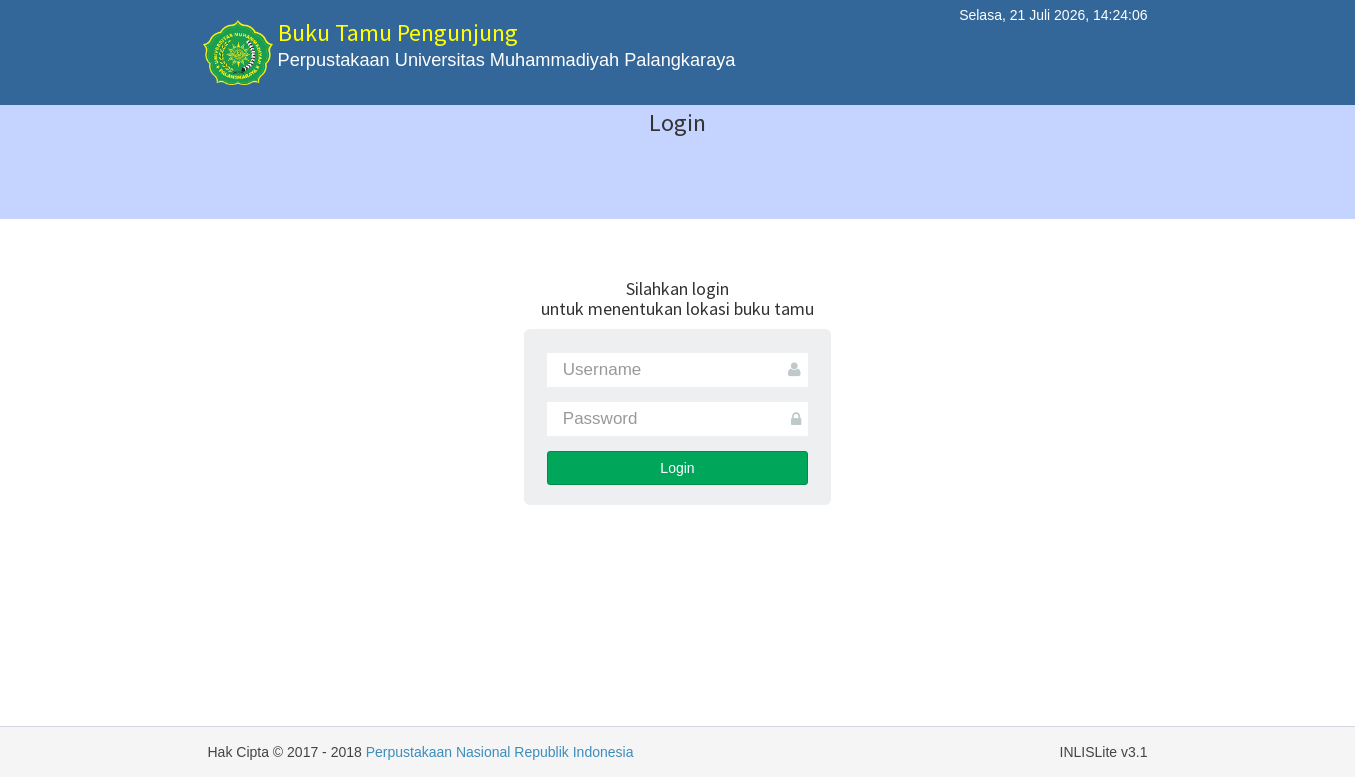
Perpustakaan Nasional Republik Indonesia (500, 752)
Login (677, 468)
